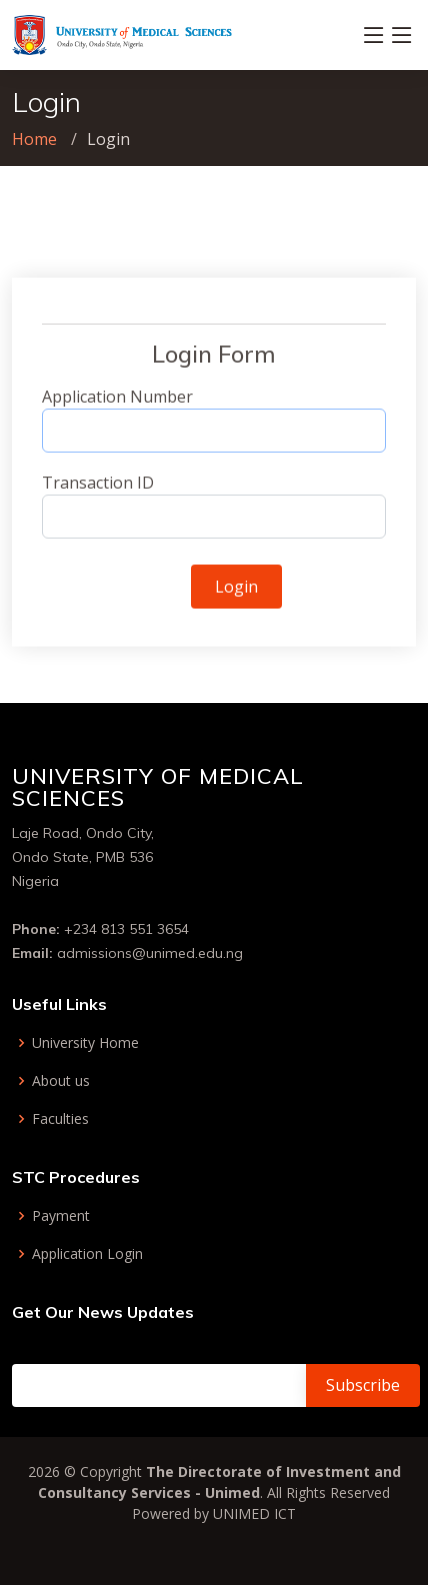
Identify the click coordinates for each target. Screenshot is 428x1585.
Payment (61, 1216)
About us (61, 1081)
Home (34, 139)
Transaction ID (98, 490)
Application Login (87, 1254)
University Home (85, 1043)
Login (236, 594)
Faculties (60, 1119)
